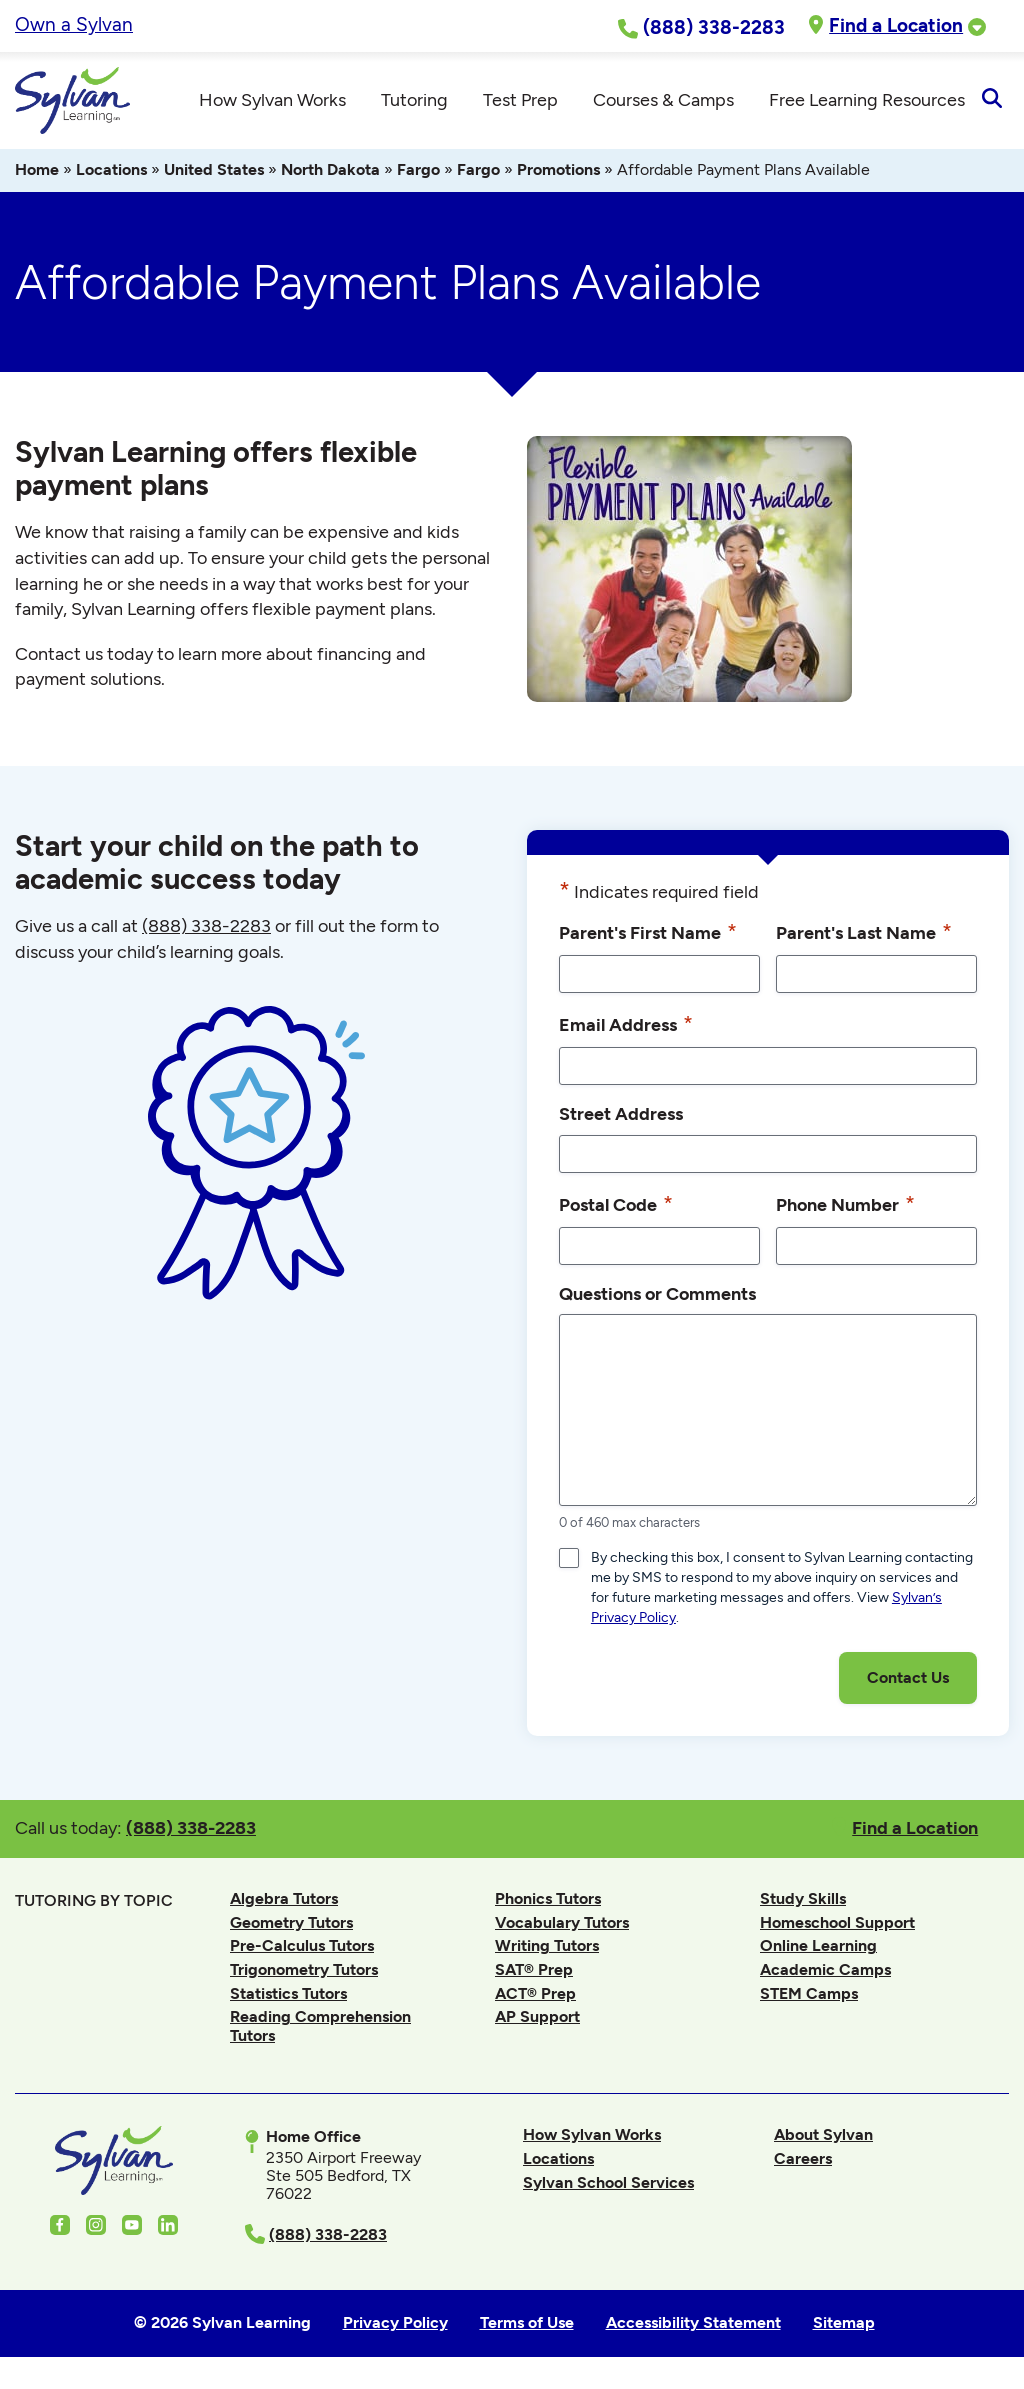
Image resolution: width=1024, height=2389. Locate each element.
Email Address (626, 1027)
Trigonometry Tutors (304, 1972)
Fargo (418, 172)
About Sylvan (823, 2137)
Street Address (621, 1116)
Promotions (558, 172)
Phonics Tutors (548, 1901)
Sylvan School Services (608, 2184)
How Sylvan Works (592, 2137)
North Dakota (330, 172)
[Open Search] (991, 102)
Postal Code (616, 1206)
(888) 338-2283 (191, 1829)
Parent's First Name (648, 935)
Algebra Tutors (284, 1901)
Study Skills (803, 1901)
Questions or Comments (657, 1295)
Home (37, 172)
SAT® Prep (534, 1972)
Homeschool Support (837, 1925)
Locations (111, 172)
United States (214, 172)
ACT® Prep (535, 1996)
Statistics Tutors (288, 1996)
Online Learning (818, 1948)
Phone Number (845, 1206)
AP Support (537, 2019)
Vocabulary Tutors (562, 1925)
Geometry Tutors (291, 1925)
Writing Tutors (547, 1948)
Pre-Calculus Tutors (302, 1948)
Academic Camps (825, 1972)
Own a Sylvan (74, 24)
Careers (803, 2161)
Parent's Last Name (864, 935)
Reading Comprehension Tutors (320, 2028)
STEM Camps (809, 1996)
